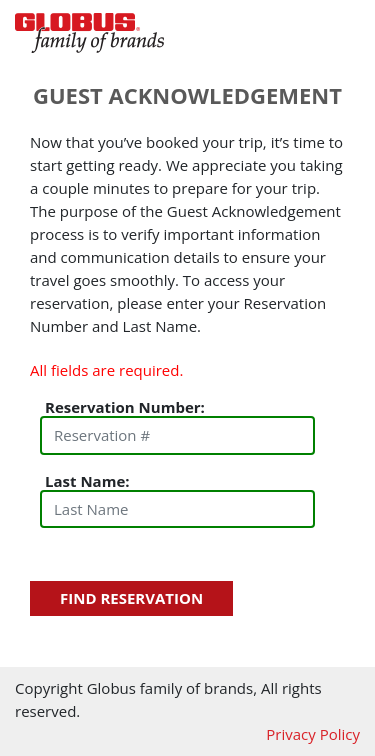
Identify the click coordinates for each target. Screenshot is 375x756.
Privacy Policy (313, 734)
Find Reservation (131, 598)
